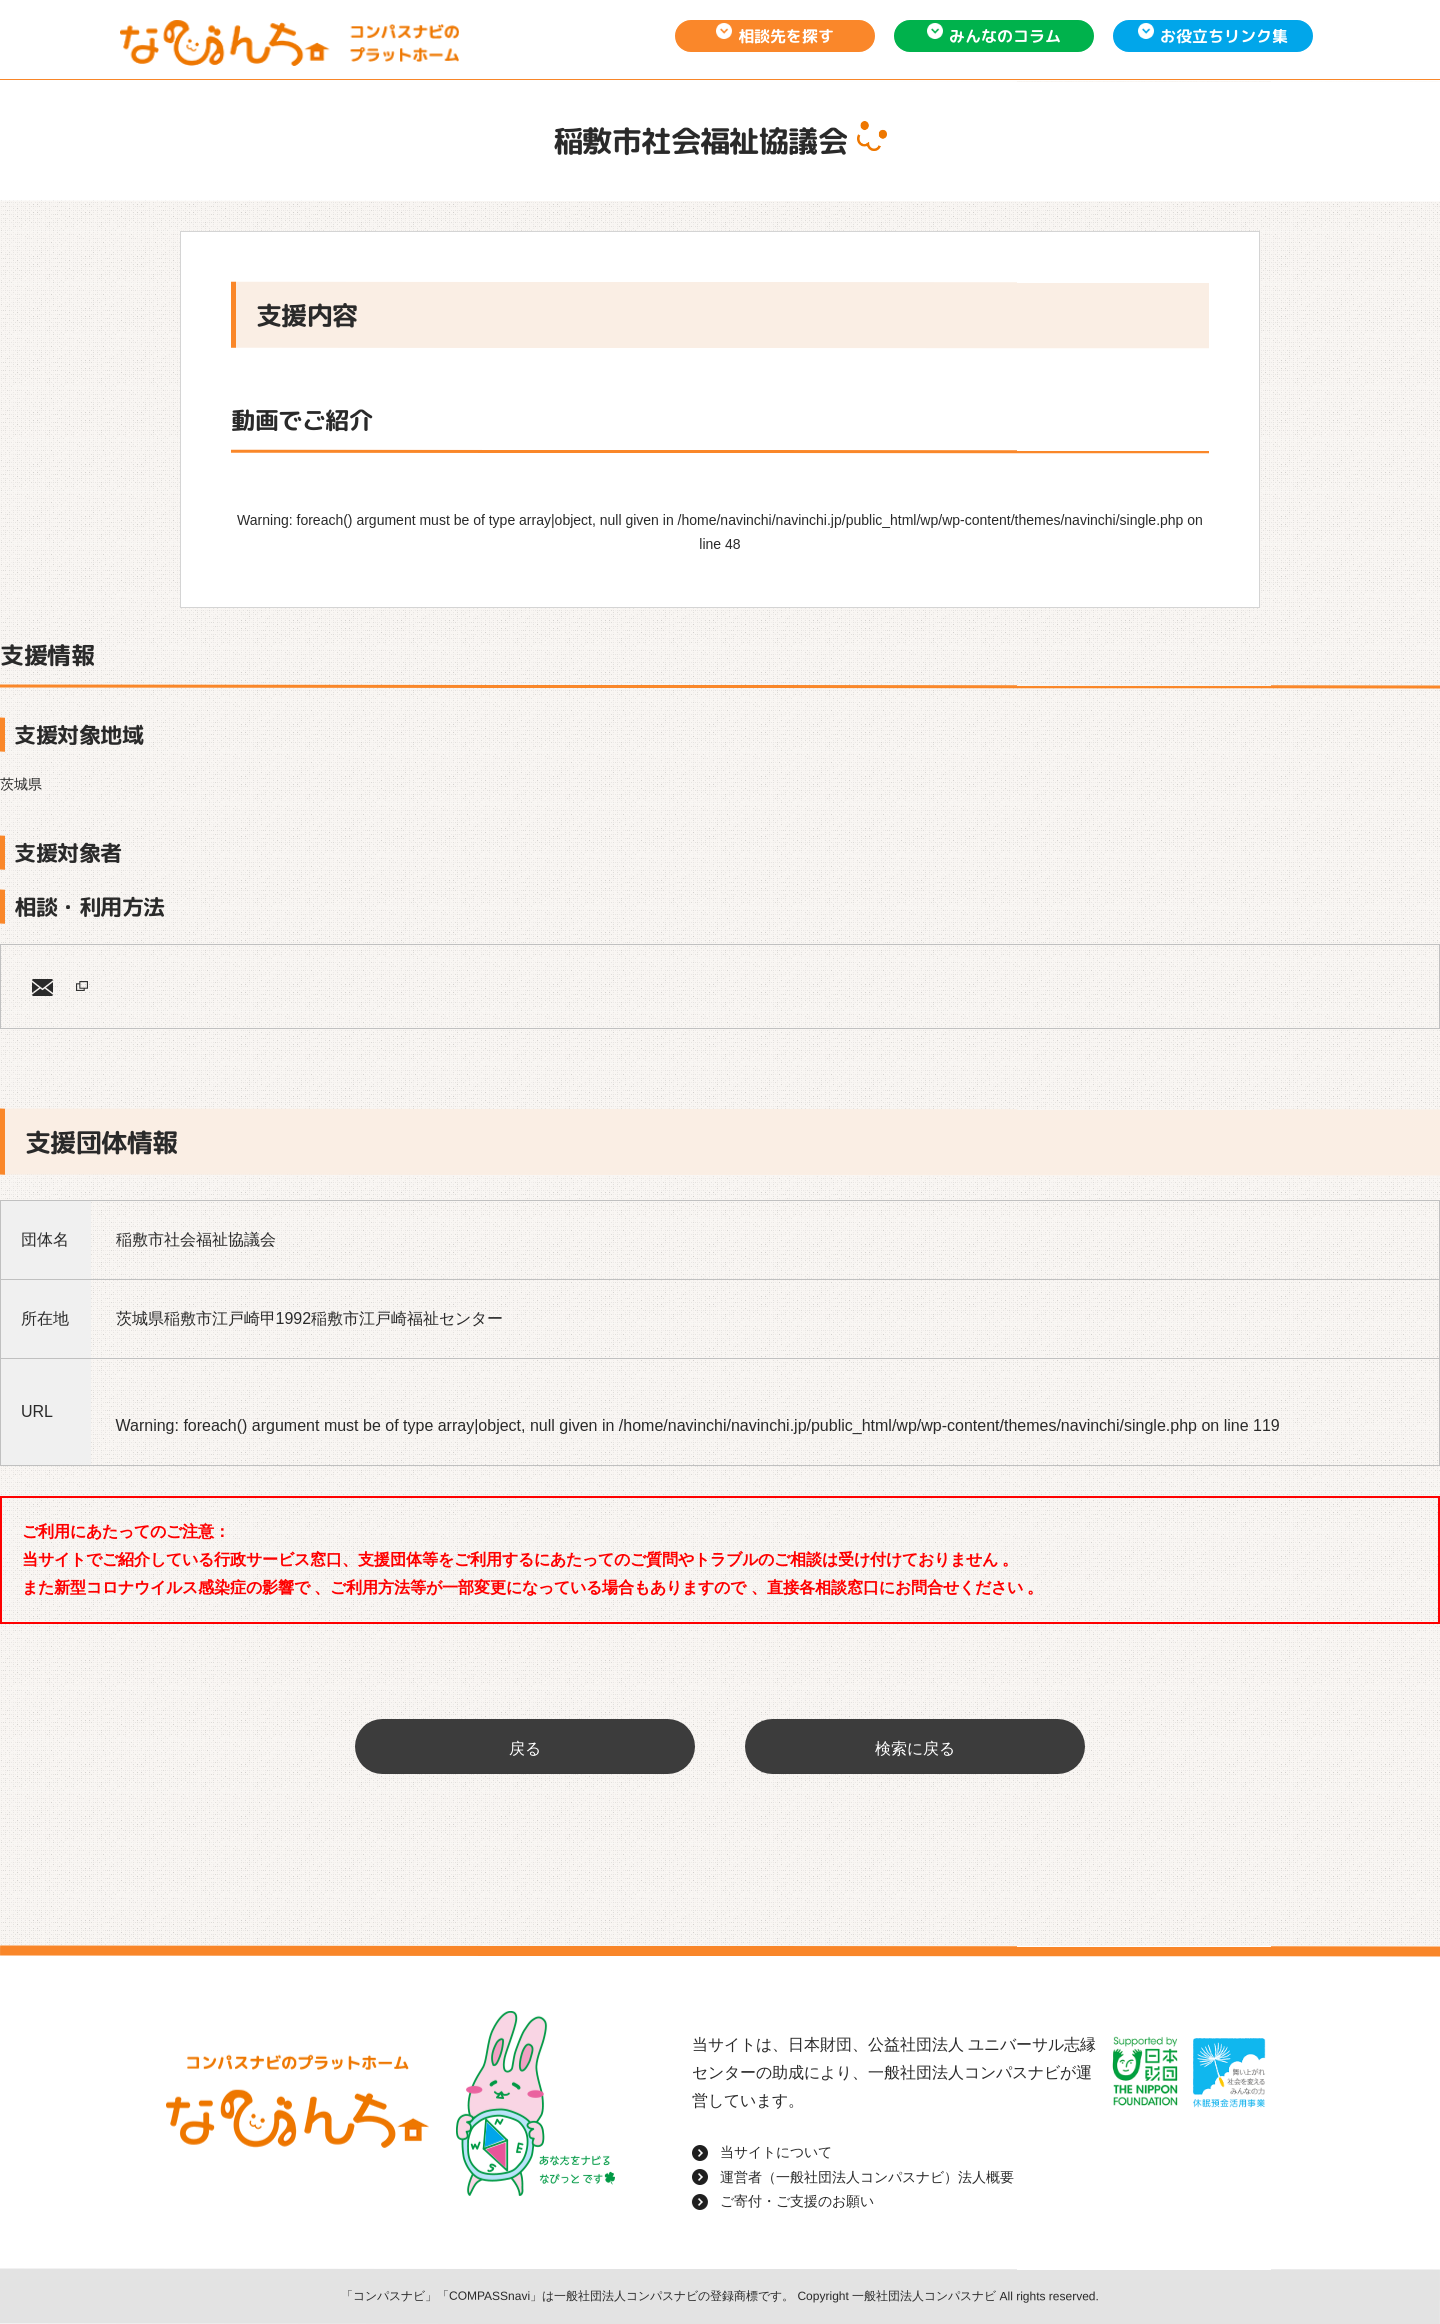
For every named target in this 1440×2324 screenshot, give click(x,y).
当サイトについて (776, 2152)
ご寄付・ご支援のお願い (797, 2201)
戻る (525, 1748)
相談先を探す (786, 36)
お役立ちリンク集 (1224, 36)
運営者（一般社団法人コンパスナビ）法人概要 (867, 2177)
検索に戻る (915, 1748)
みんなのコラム (1005, 36)
